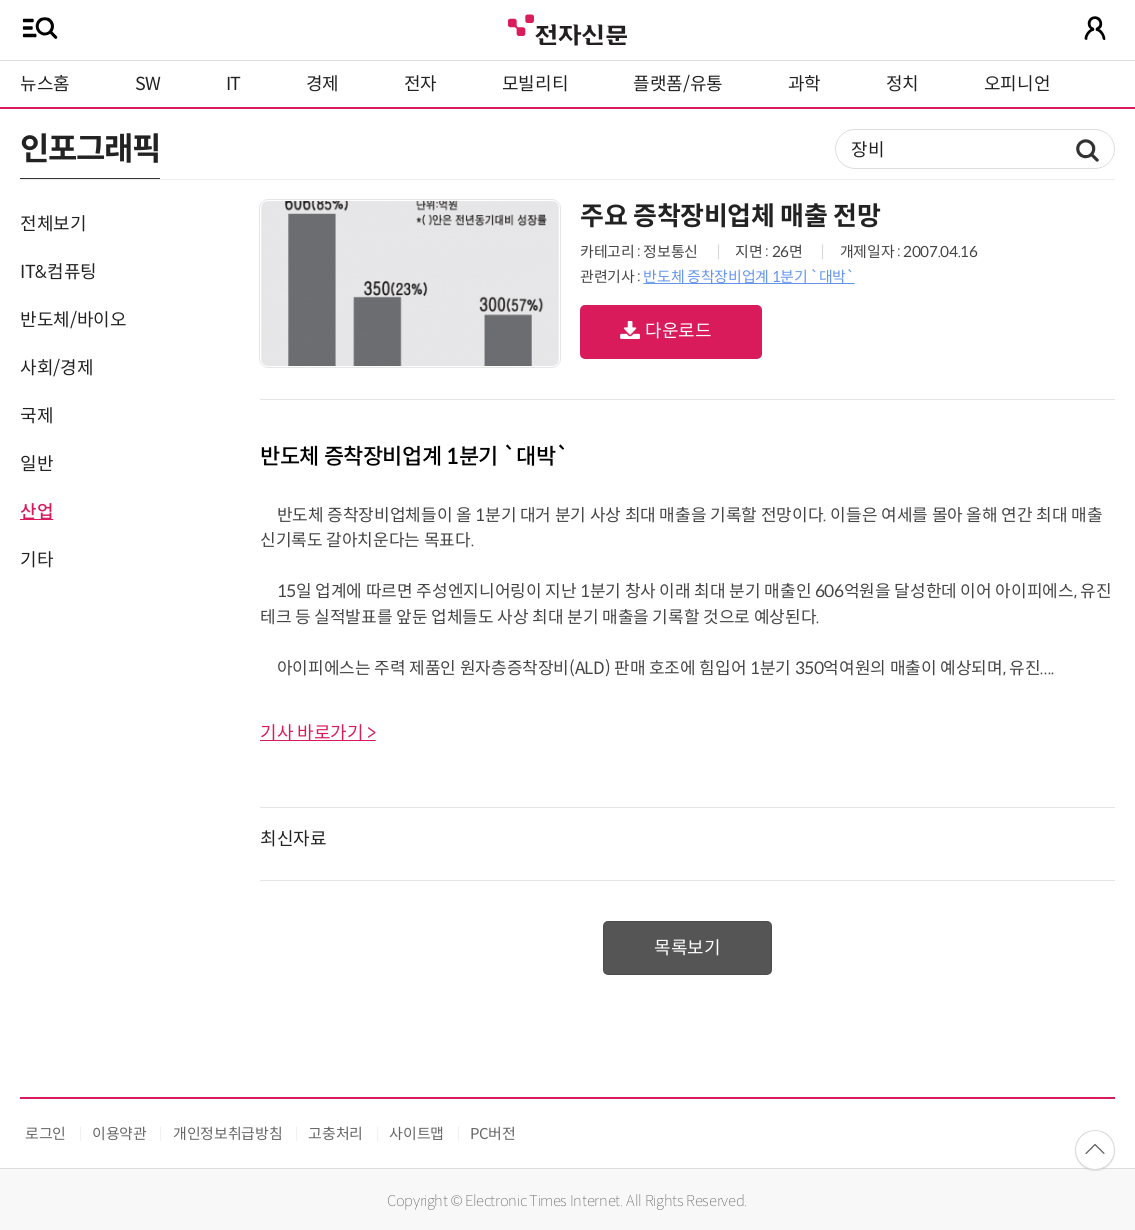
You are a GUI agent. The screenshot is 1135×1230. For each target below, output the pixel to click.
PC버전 (493, 1133)
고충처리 (335, 1133)
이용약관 (119, 1133)
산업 (36, 512)
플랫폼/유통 (678, 84)
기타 (36, 560)
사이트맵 (416, 1133)
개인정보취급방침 (227, 1133)
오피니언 (1017, 84)
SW (148, 84)
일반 (36, 464)
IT (233, 84)
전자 (420, 84)
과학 (804, 84)
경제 (322, 84)
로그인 (45, 1133)
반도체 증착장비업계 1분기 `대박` (748, 276)
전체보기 (53, 224)
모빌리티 (535, 84)
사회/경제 (56, 368)
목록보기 (687, 948)
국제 (36, 416)
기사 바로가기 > (318, 733)
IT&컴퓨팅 (58, 272)
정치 (902, 84)
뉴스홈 (45, 84)
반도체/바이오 (73, 320)
